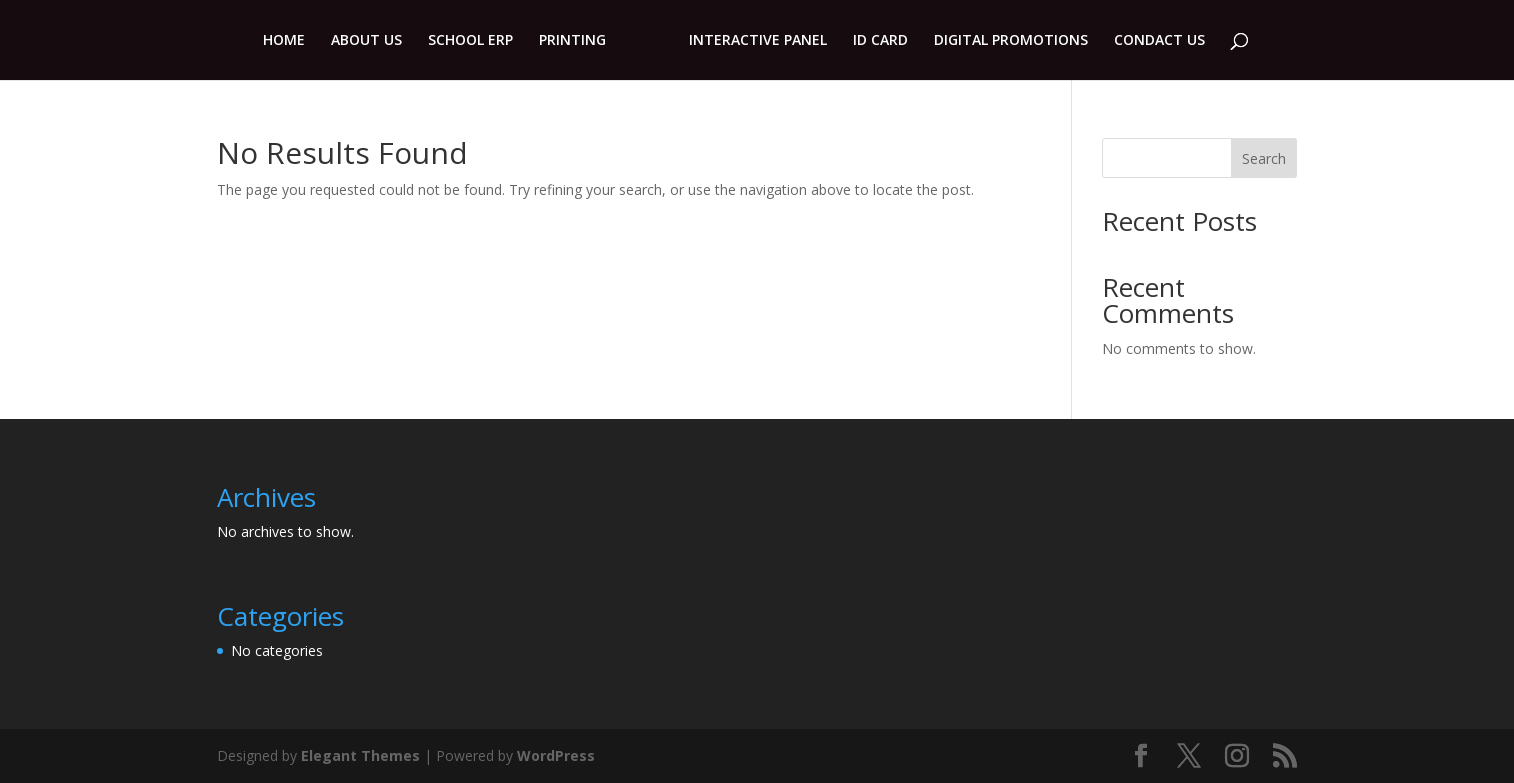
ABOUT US (366, 41)
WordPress (556, 755)
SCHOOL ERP (470, 41)
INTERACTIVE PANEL (758, 41)
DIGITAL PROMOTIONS (1011, 41)
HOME (284, 41)
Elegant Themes (360, 755)
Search (1264, 158)
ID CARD (880, 41)
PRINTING (572, 41)
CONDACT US (1159, 41)
